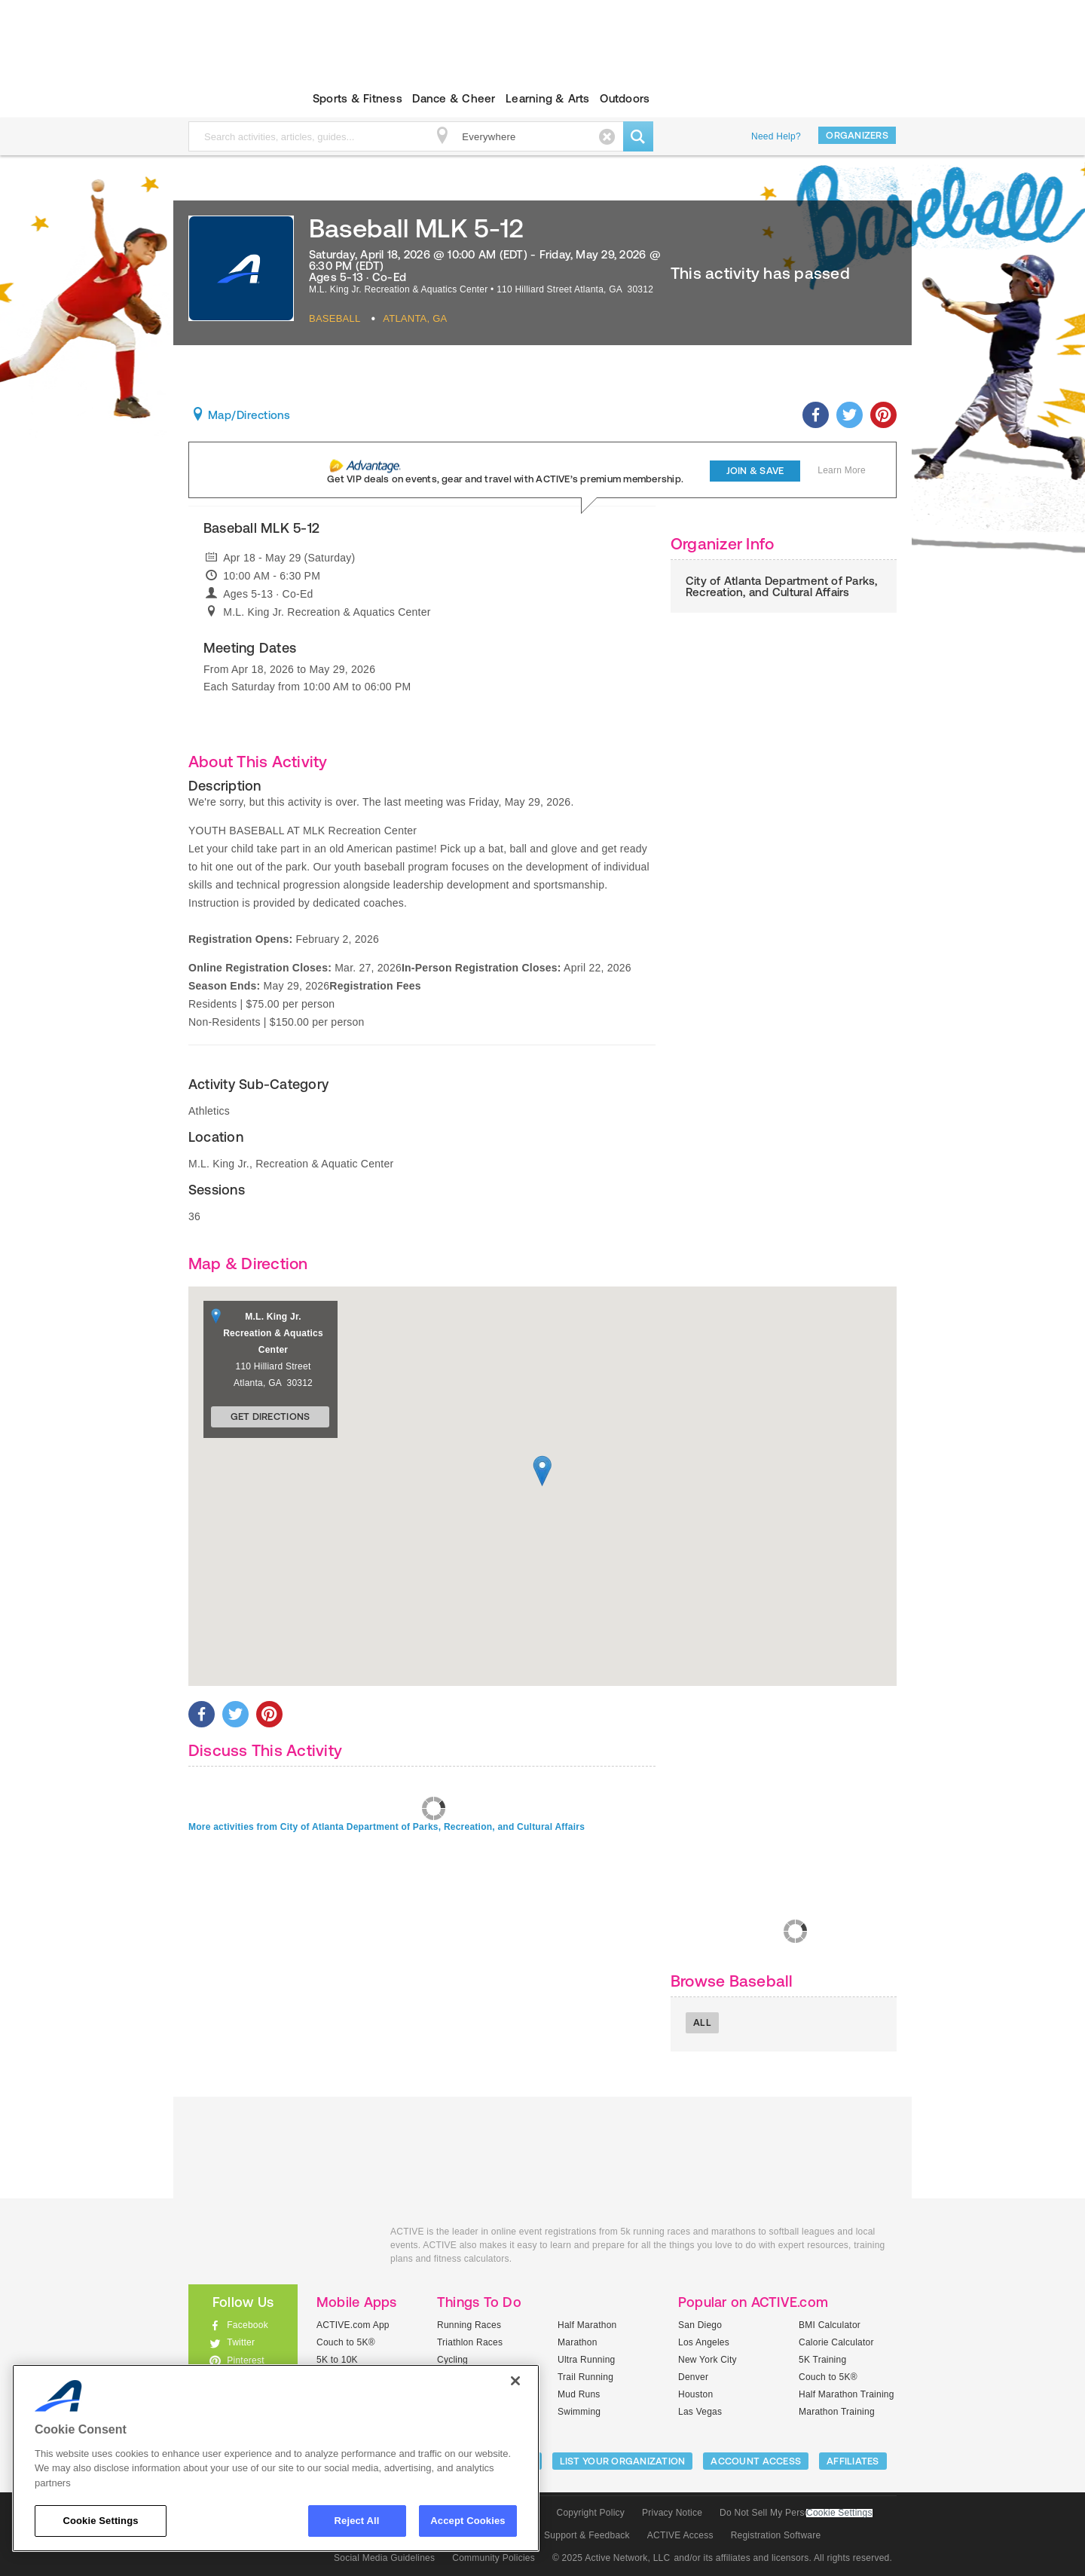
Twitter (241, 2342)
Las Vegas (700, 2411)
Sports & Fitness (357, 98)
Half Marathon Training (846, 2394)
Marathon (578, 2342)
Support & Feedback (587, 2535)
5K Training (822, 2359)
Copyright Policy (590, 2512)
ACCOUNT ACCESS (756, 2461)
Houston (695, 2394)
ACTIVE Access (680, 2535)
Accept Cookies (467, 2520)
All (702, 2022)
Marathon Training (837, 2411)
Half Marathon (587, 2325)
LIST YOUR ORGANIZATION (623, 2461)
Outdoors (624, 98)
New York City (707, 2359)
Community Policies (493, 2558)
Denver (693, 2377)
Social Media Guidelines (384, 2558)
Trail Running (585, 2377)
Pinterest (245, 2360)
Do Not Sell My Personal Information (796, 2512)
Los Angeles (703, 2342)
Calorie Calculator (836, 2342)
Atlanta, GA (415, 318)
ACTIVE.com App (353, 2325)
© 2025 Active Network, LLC (611, 2558)
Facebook (247, 2325)
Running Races (469, 2325)
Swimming (579, 2411)
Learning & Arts (548, 98)
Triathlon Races (470, 2342)
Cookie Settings (839, 2513)
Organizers (857, 135)
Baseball (334, 318)
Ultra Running (587, 2359)
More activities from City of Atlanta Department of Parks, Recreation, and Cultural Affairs (386, 1827)
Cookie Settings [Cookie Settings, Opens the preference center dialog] (100, 2520)
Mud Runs (579, 2394)
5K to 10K (337, 2359)
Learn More (842, 470)
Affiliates (853, 2461)
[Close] (515, 2380)
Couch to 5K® (345, 2342)
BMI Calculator (829, 2325)
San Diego (700, 2325)
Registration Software (776, 2535)
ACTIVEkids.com (230, 98)
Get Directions (270, 1416)
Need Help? (776, 136)
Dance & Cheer (453, 98)
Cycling (452, 2359)
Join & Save (755, 470)
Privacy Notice (672, 2512)
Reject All (357, 2520)
